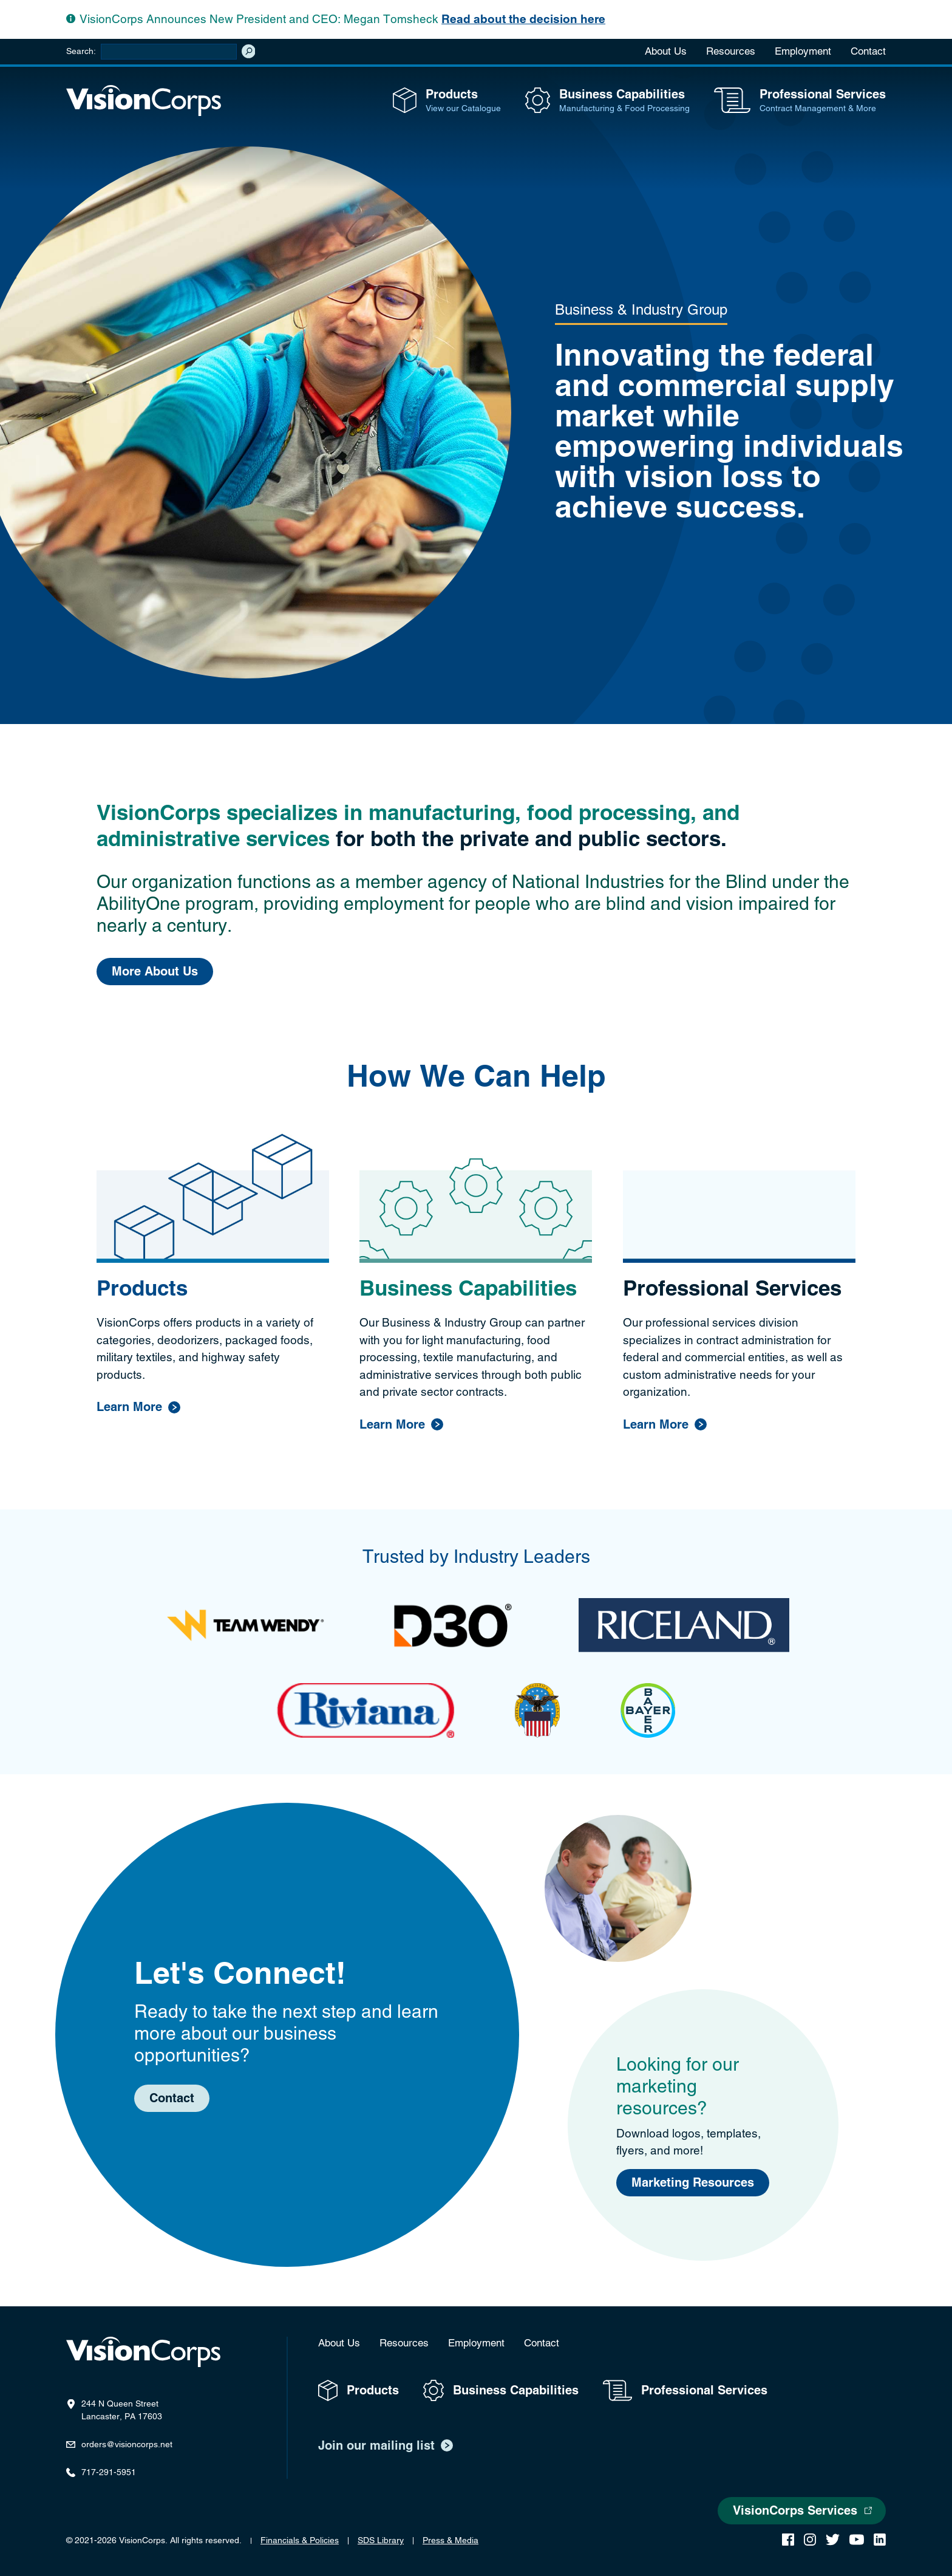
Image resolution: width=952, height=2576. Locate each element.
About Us (666, 51)
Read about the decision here (523, 19)
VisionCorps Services (795, 2510)
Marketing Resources (692, 2182)
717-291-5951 (108, 2472)
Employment (803, 51)
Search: (81, 51)
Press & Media (450, 2540)
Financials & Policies (299, 2540)
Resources (730, 51)
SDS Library (381, 2540)
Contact (868, 51)
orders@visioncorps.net (126, 2444)
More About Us (155, 971)
